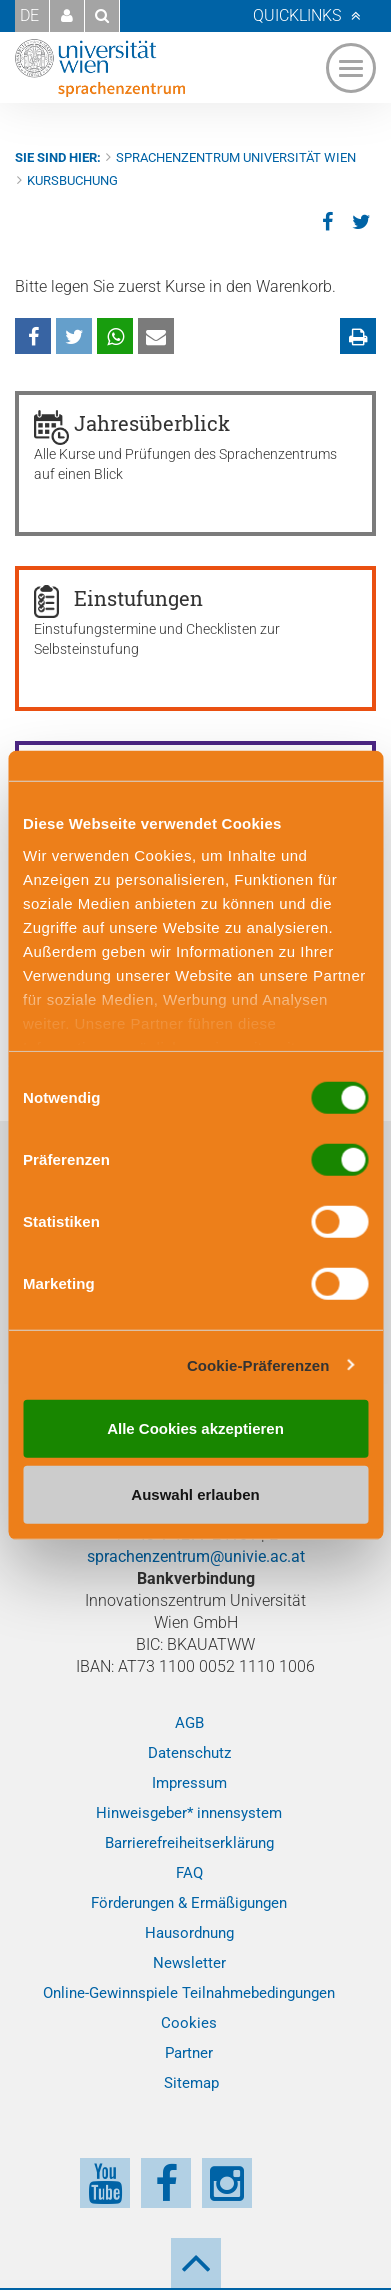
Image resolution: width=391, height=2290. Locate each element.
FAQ (189, 1873)
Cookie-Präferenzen (258, 1364)
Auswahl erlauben (195, 1493)
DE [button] (29, 15)
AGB (189, 1723)
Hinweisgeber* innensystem (189, 1813)
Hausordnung (189, 1933)
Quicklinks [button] (297, 15)
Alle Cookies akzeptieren (195, 1428)
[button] (67, 16)
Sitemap (191, 2083)
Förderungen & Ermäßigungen (189, 1903)
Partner (189, 2053)
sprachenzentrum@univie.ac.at (196, 1556)
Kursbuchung (72, 180)
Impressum (189, 1783)
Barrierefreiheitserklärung (189, 1843)
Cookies (189, 2023)
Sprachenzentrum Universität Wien (236, 157)
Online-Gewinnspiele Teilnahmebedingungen (189, 1993)
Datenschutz (189, 1753)
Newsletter (189, 1963)
